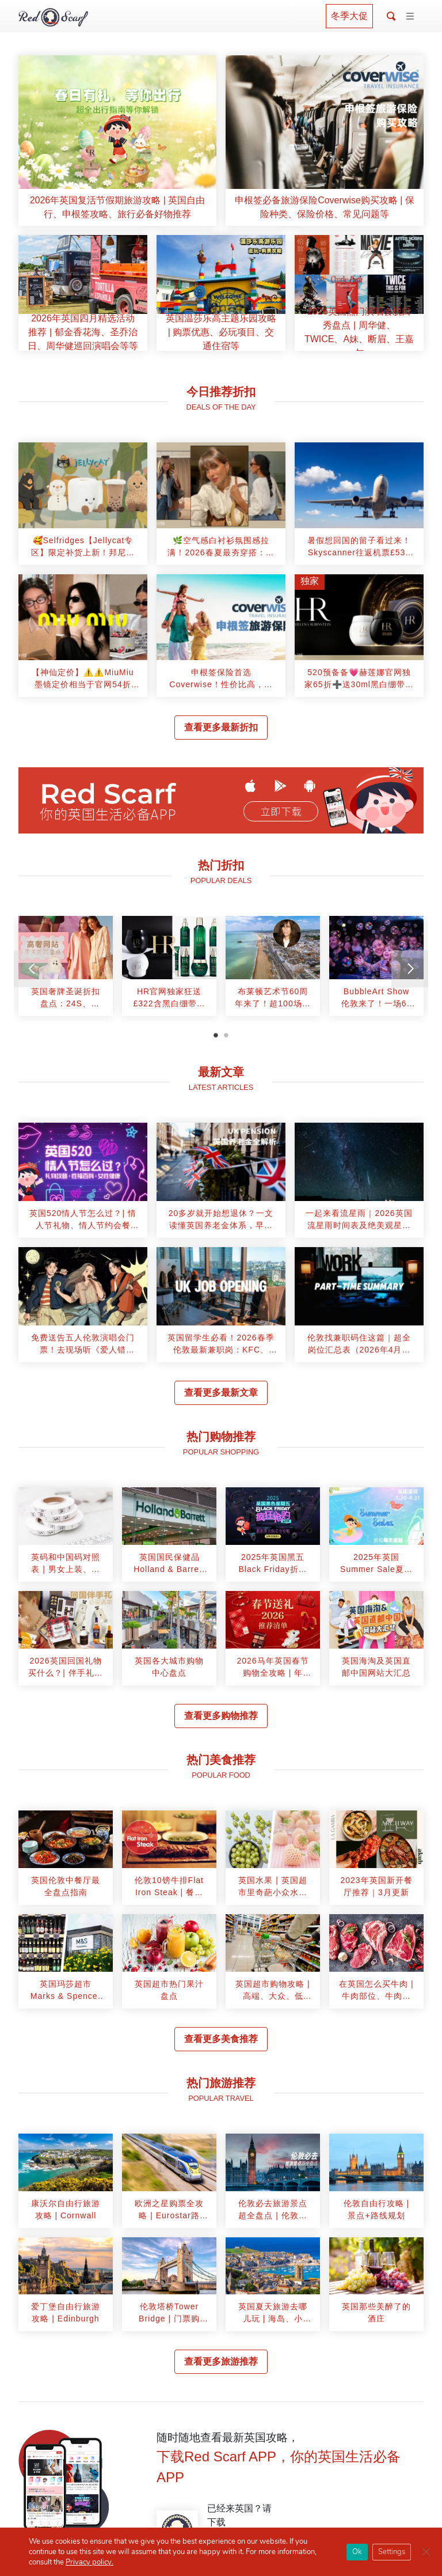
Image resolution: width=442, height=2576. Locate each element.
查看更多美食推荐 (221, 2039)
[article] (117, 140)
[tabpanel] (65, 970)
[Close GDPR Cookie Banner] (426, 2551)
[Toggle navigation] (410, 16)
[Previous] (32, 968)
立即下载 (281, 811)
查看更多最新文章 (221, 1392)
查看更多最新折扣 (221, 727)
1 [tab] (216, 1035)
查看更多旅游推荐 (221, 2361)
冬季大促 (349, 16)
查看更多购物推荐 (221, 1716)
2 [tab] (226, 1035)
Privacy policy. (89, 2562)
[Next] (409, 968)
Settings (391, 2552)
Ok (357, 2552)
